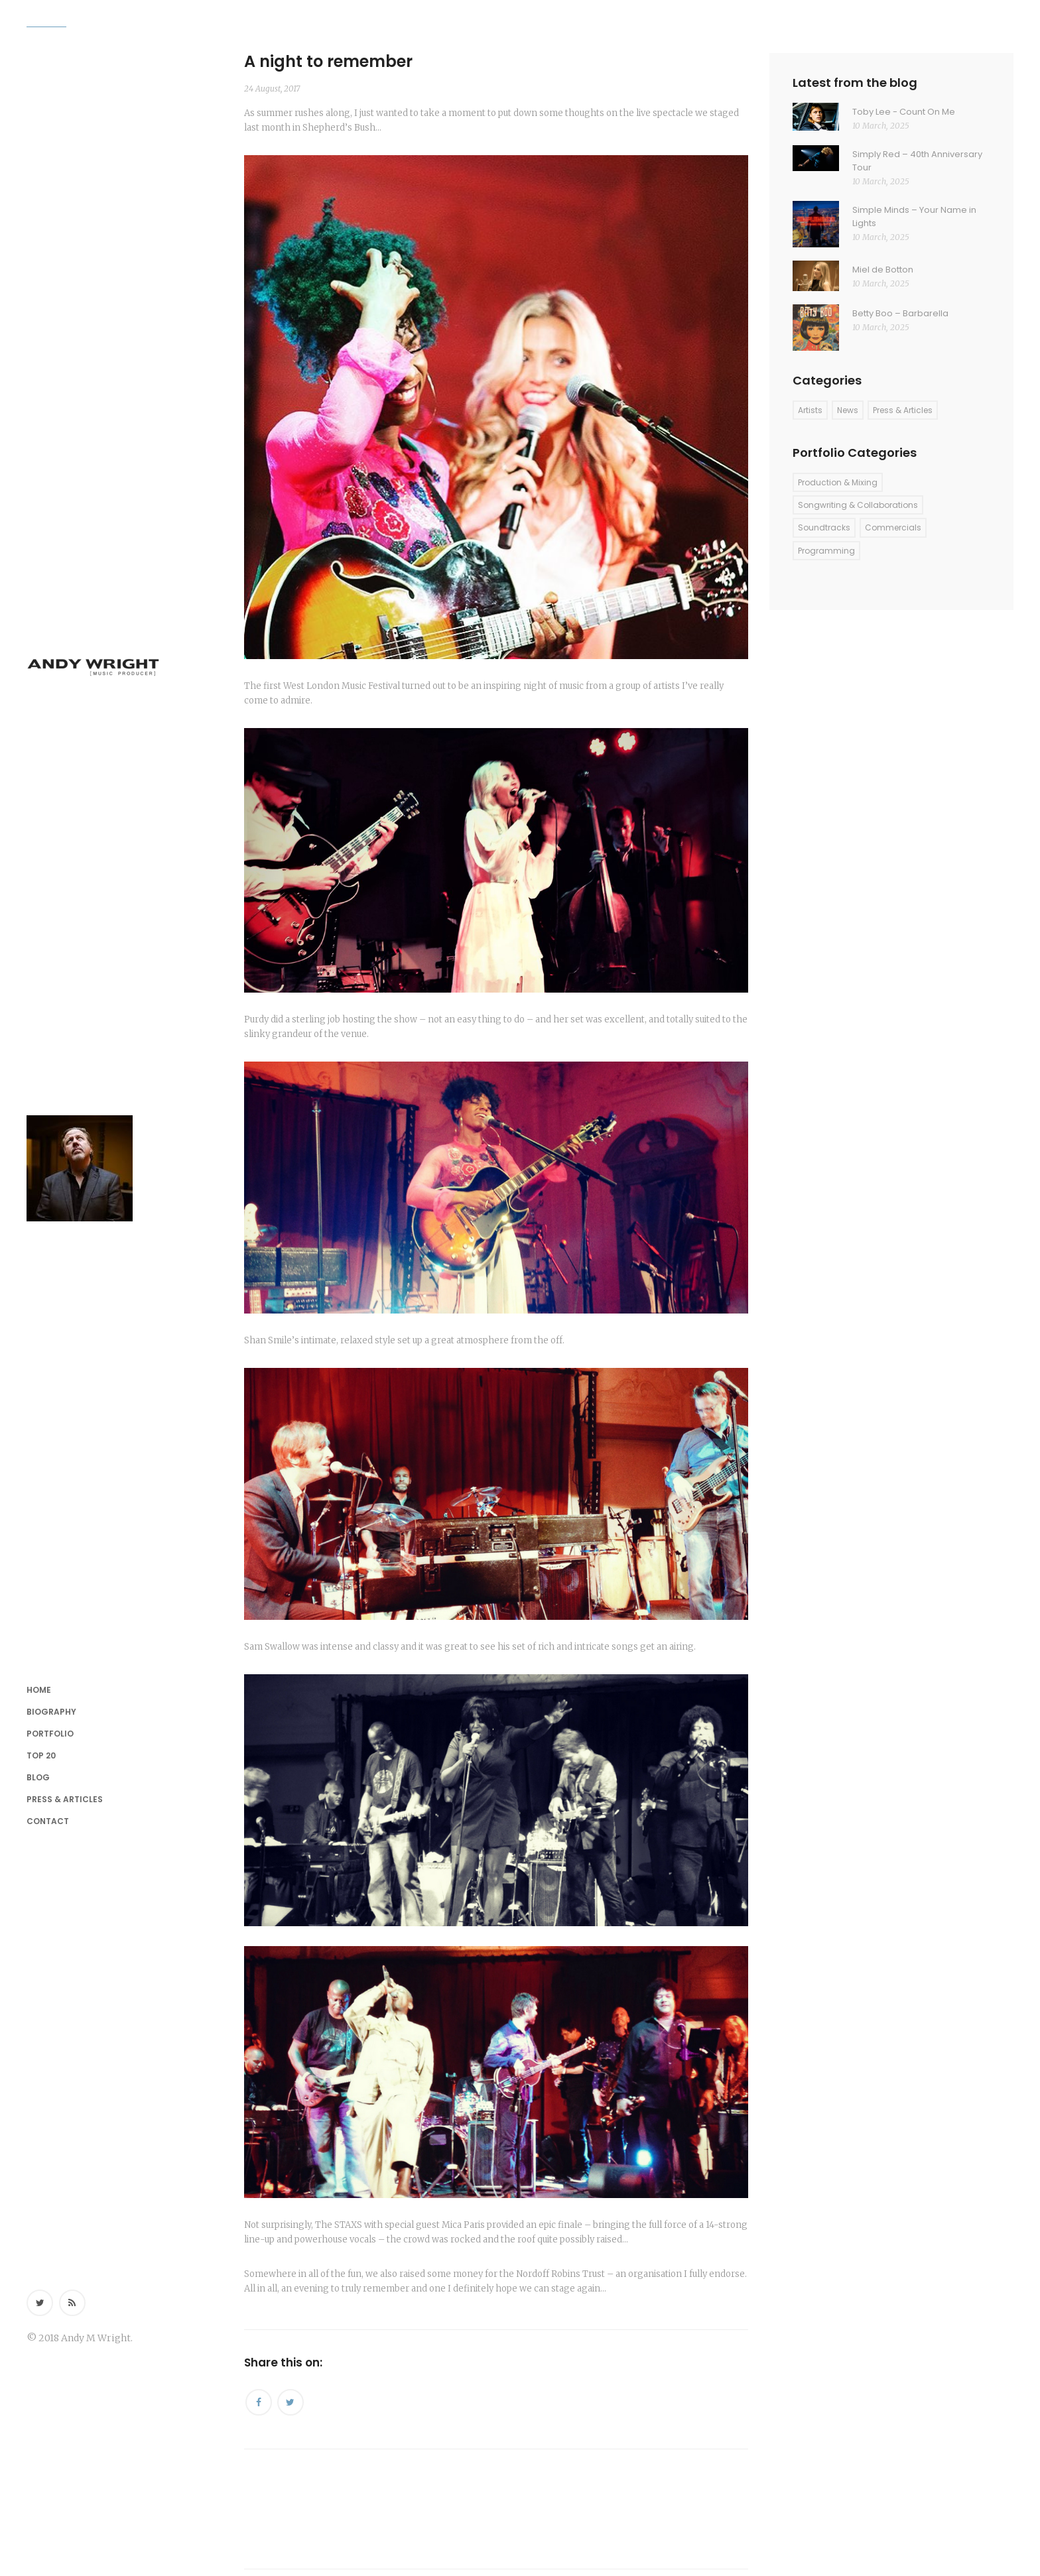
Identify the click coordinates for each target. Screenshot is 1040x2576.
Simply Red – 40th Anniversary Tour (917, 161)
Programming (826, 550)
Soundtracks (824, 527)
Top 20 (41, 1755)
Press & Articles (65, 1799)
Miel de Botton (882, 269)
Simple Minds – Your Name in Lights (914, 216)
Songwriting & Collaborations (858, 505)
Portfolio (50, 1733)
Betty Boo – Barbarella (900, 313)
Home (39, 1689)
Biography (51, 1711)
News (847, 410)
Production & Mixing (838, 482)
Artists (810, 410)
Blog (38, 1777)
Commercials (893, 527)
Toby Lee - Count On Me (903, 111)
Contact (48, 1821)
